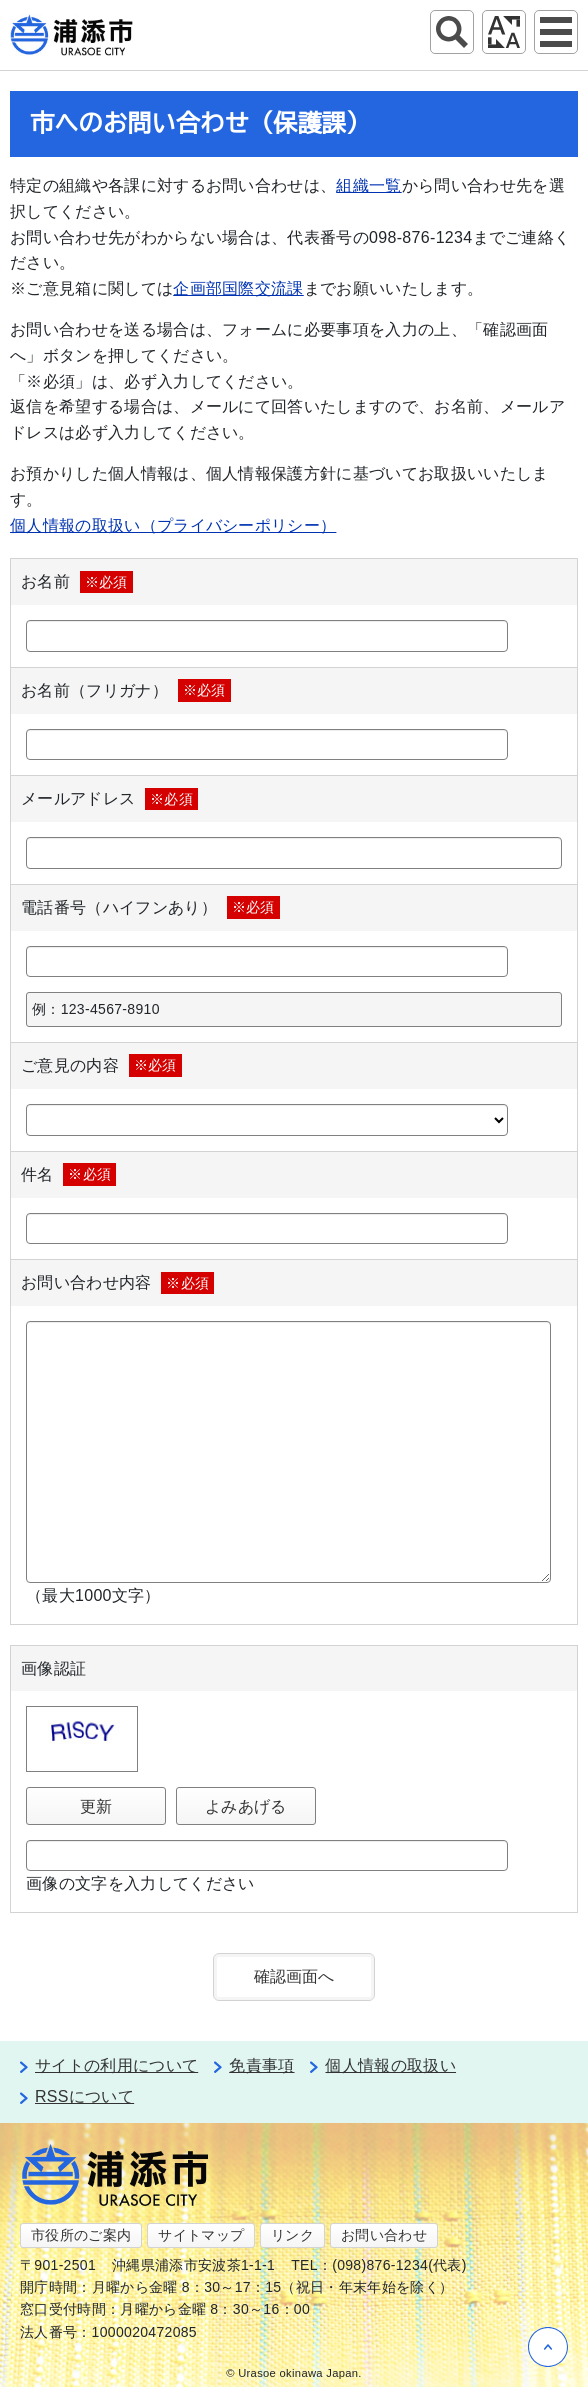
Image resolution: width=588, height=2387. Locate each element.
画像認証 (53, 1668)
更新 (96, 1806)
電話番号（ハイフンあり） (150, 907)
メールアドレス (109, 799)
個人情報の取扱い (390, 2065)
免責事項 (261, 2065)
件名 (68, 1174)
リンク (292, 2235)
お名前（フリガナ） (126, 690)
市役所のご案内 (81, 2235)
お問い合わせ (384, 2235)
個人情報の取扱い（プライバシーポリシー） (173, 525)
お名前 (77, 582)
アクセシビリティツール (504, 32)
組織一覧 (368, 185)
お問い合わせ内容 (117, 1283)
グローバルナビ (556, 32)
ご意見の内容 (101, 1065)
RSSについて (84, 2096)
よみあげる (246, 1806)
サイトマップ (201, 2235)
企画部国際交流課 (238, 288)
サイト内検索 (452, 32)
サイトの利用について (116, 2065)
